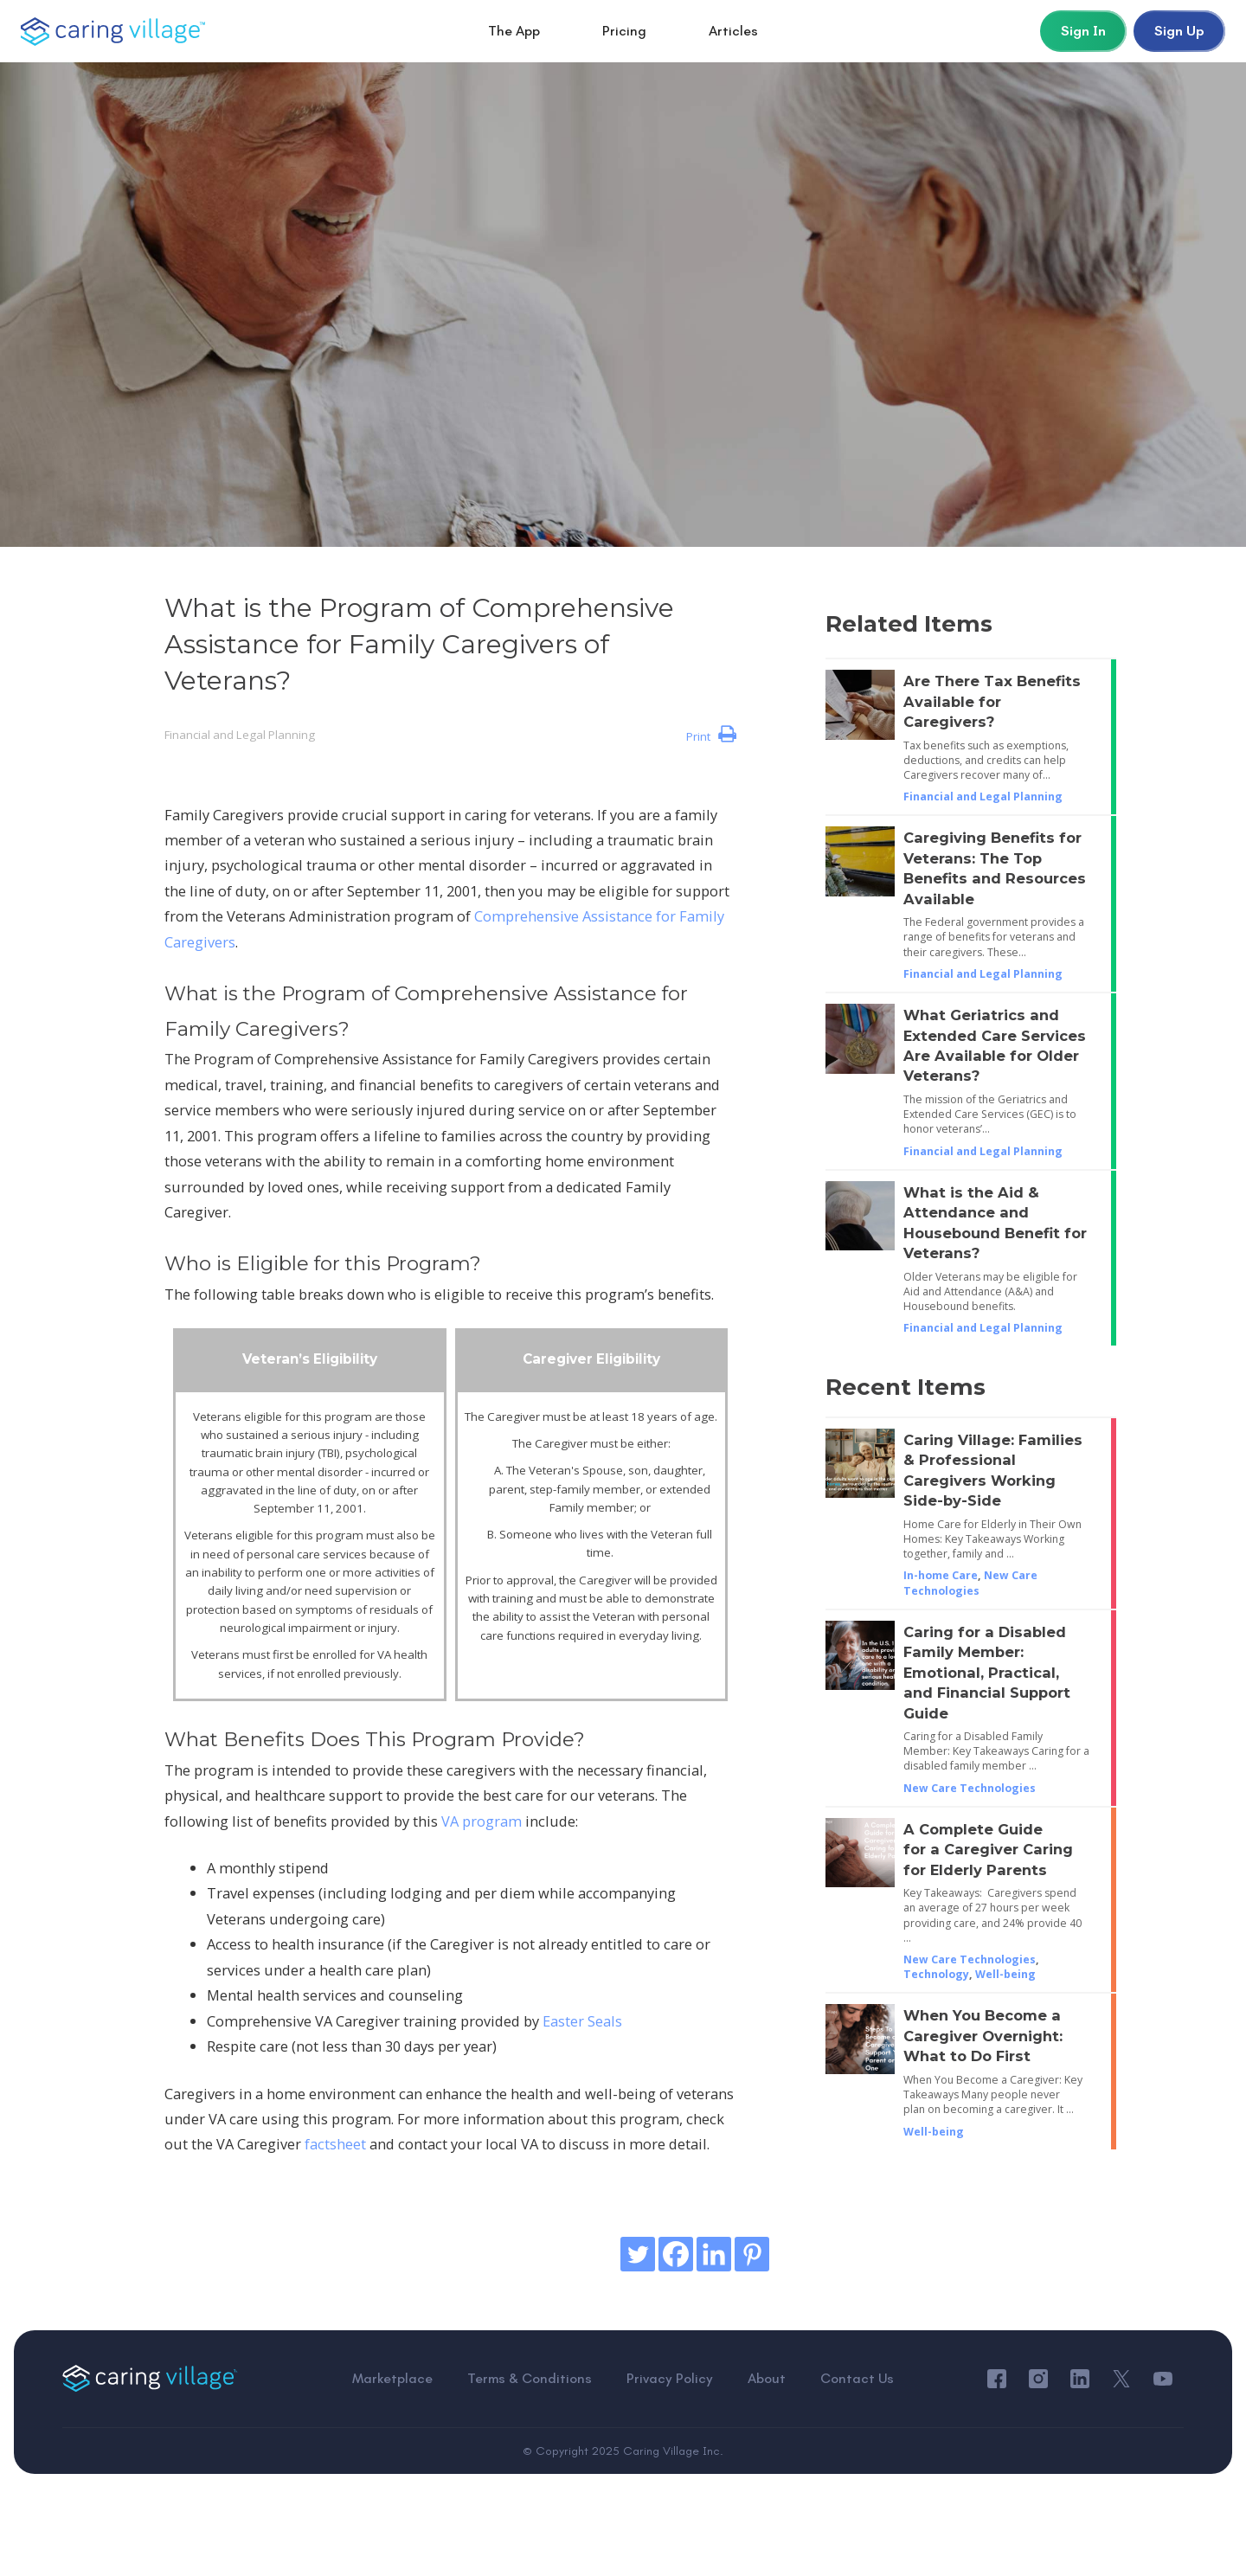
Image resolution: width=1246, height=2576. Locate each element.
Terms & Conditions (529, 2379)
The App (514, 30)
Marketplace (392, 2379)
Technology (936, 1974)
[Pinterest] (752, 2254)
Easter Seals (582, 2021)
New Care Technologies (970, 1582)
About (767, 2379)
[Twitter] (637, 2254)
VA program (481, 1821)
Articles (733, 30)
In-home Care (940, 1575)
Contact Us (857, 2379)
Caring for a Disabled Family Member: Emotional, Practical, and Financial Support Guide (986, 1672)
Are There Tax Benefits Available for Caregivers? (992, 701)
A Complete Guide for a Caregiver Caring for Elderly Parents (988, 1850)
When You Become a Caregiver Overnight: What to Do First (983, 2036)
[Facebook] (675, 2254)
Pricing (624, 30)
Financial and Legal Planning (239, 734)
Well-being (1005, 1974)
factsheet (335, 2144)
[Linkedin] (714, 2254)
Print (711, 734)
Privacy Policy (669, 2379)
